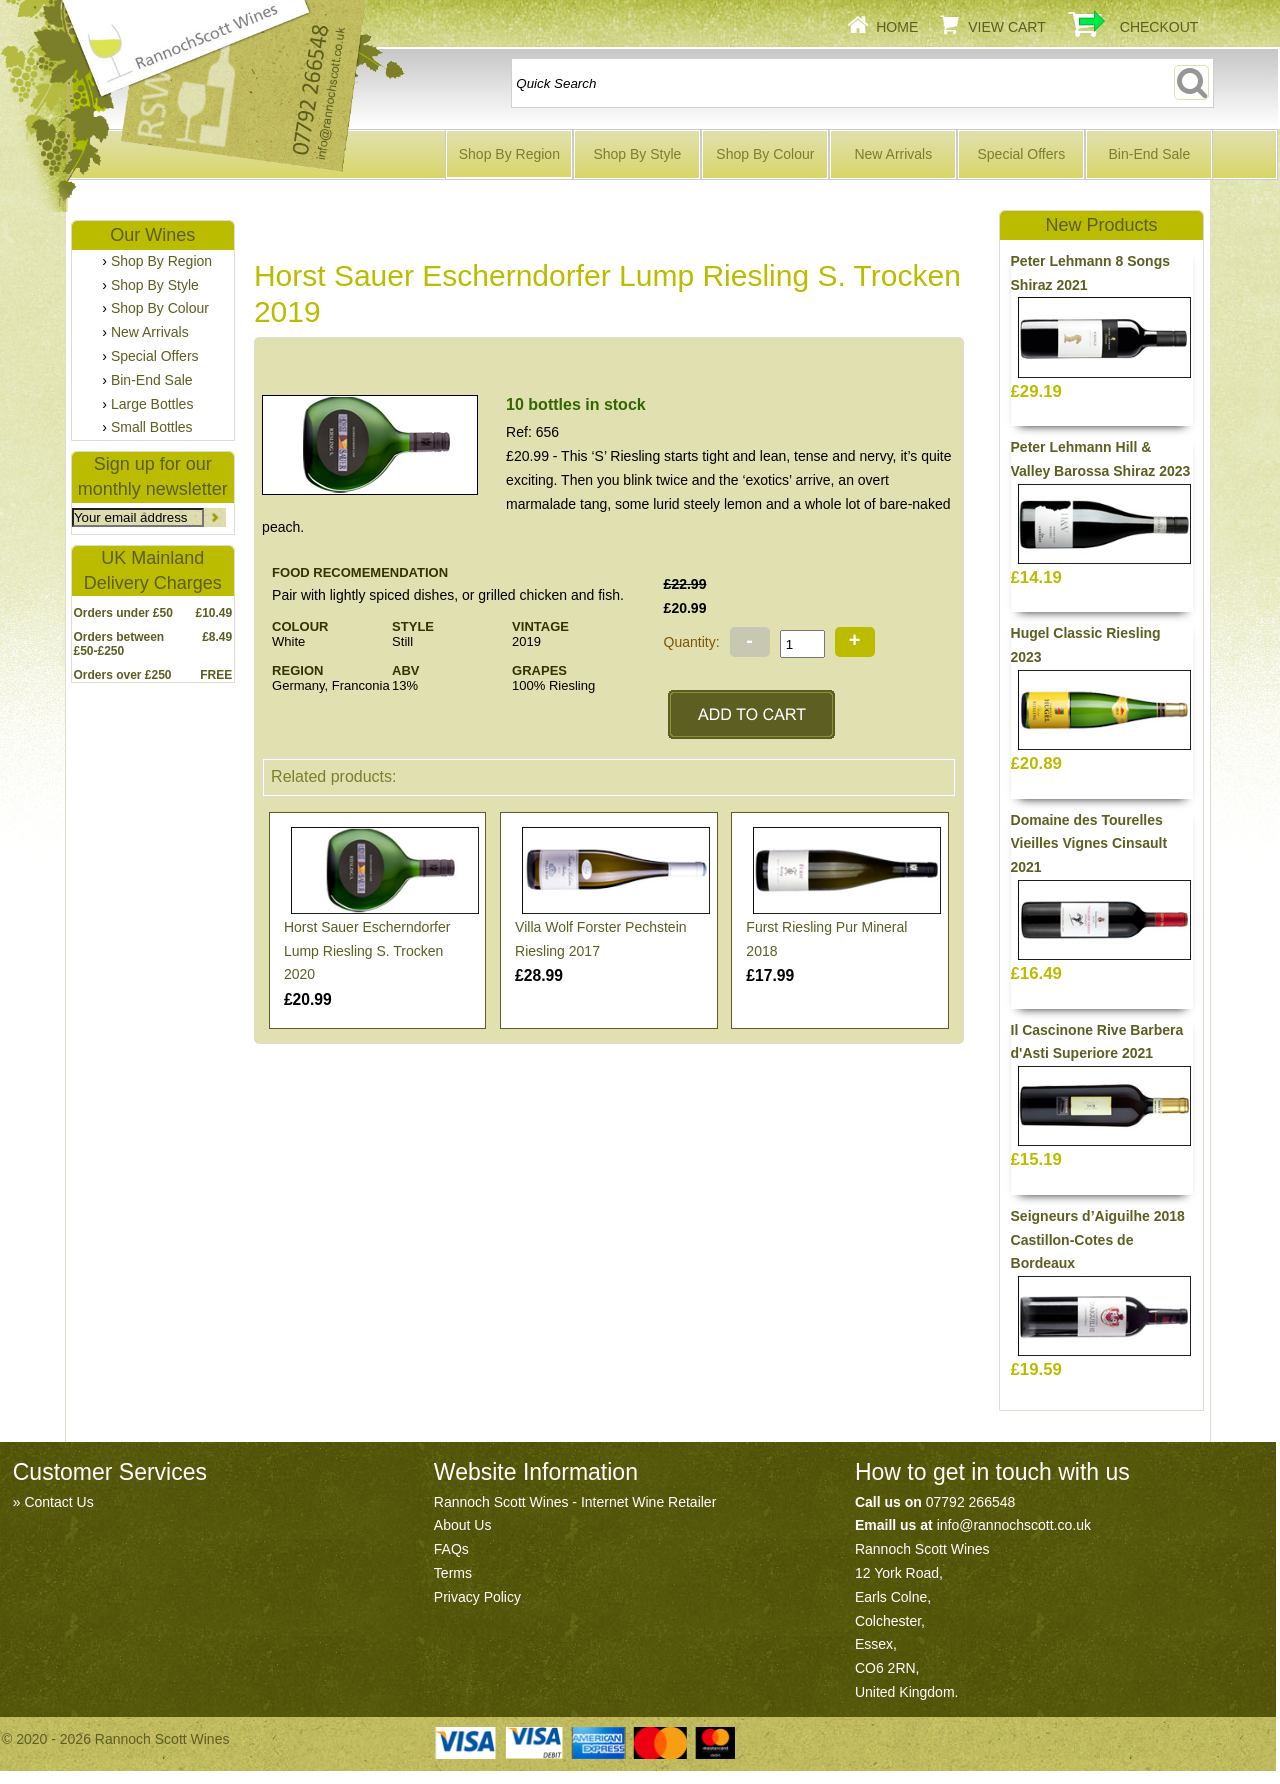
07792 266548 (971, 1502)
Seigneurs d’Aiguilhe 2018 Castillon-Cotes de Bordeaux (1098, 1240)
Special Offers (1022, 154)
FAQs (451, 1549)
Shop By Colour (765, 154)
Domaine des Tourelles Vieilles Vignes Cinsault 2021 (1089, 844)
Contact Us (58, 1502)
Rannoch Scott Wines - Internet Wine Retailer (575, 1502)
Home (897, 27)
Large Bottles (152, 404)
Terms (453, 1573)
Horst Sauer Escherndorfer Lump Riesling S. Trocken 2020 (367, 951)
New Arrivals (893, 154)
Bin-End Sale (1149, 154)
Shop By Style (637, 154)
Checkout (1159, 27)
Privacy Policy (477, 1597)
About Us (463, 1525)
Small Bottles (152, 427)
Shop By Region (509, 154)
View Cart (1007, 27)
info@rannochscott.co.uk (1014, 1525)
